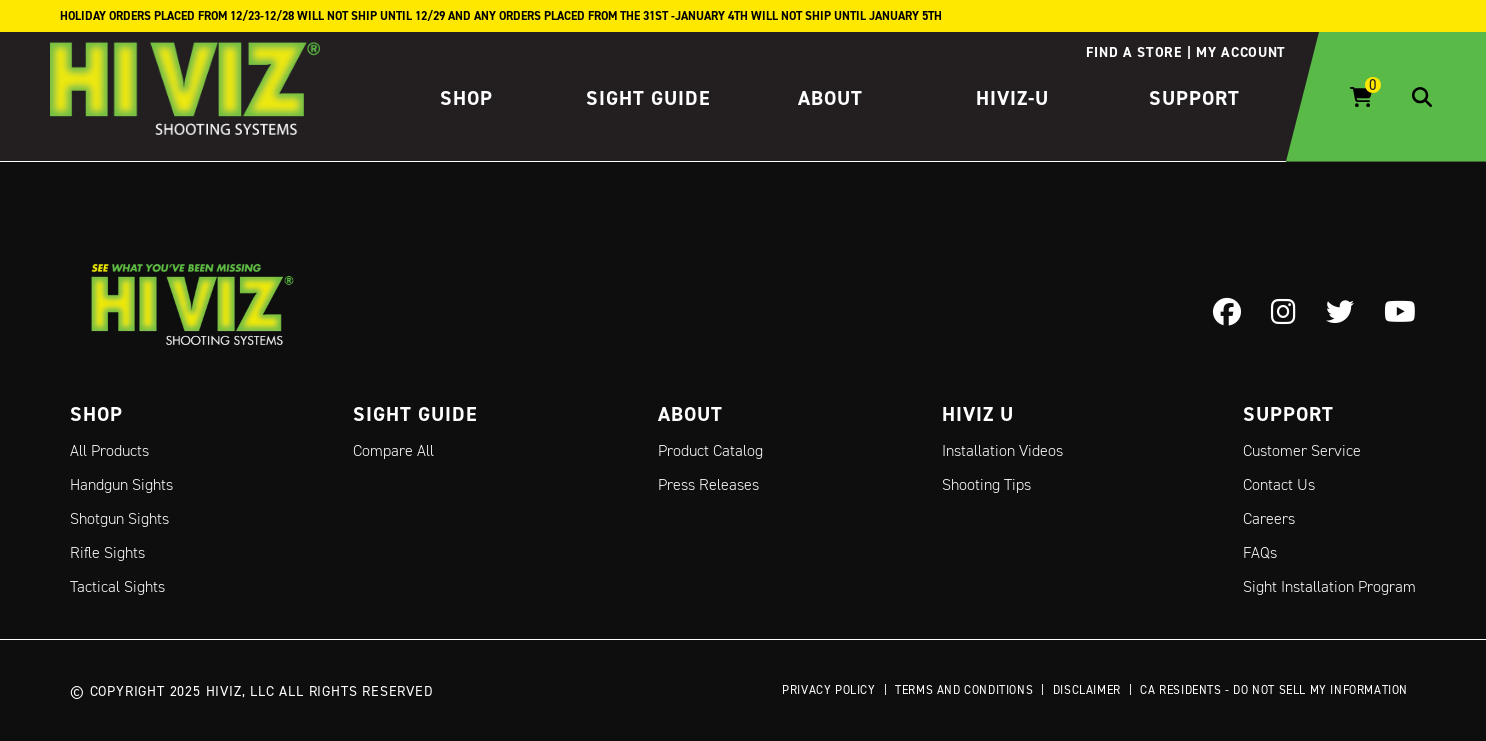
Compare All (393, 450)
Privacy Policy (828, 689)
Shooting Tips (986, 484)
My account (1241, 52)
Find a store (1133, 52)
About (830, 98)
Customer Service (1302, 450)
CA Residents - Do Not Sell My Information (1274, 689)
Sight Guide (648, 98)
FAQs (1260, 552)
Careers (1269, 518)
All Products (109, 450)
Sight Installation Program (1329, 586)
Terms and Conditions (964, 689)
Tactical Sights (117, 586)
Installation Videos (1002, 450)
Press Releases (708, 484)
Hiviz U (978, 414)
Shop (466, 98)
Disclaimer (1087, 689)
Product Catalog (710, 450)
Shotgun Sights (119, 518)
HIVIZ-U (1012, 98)
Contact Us (1279, 484)
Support (1194, 98)
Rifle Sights (107, 552)
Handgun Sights (121, 484)
